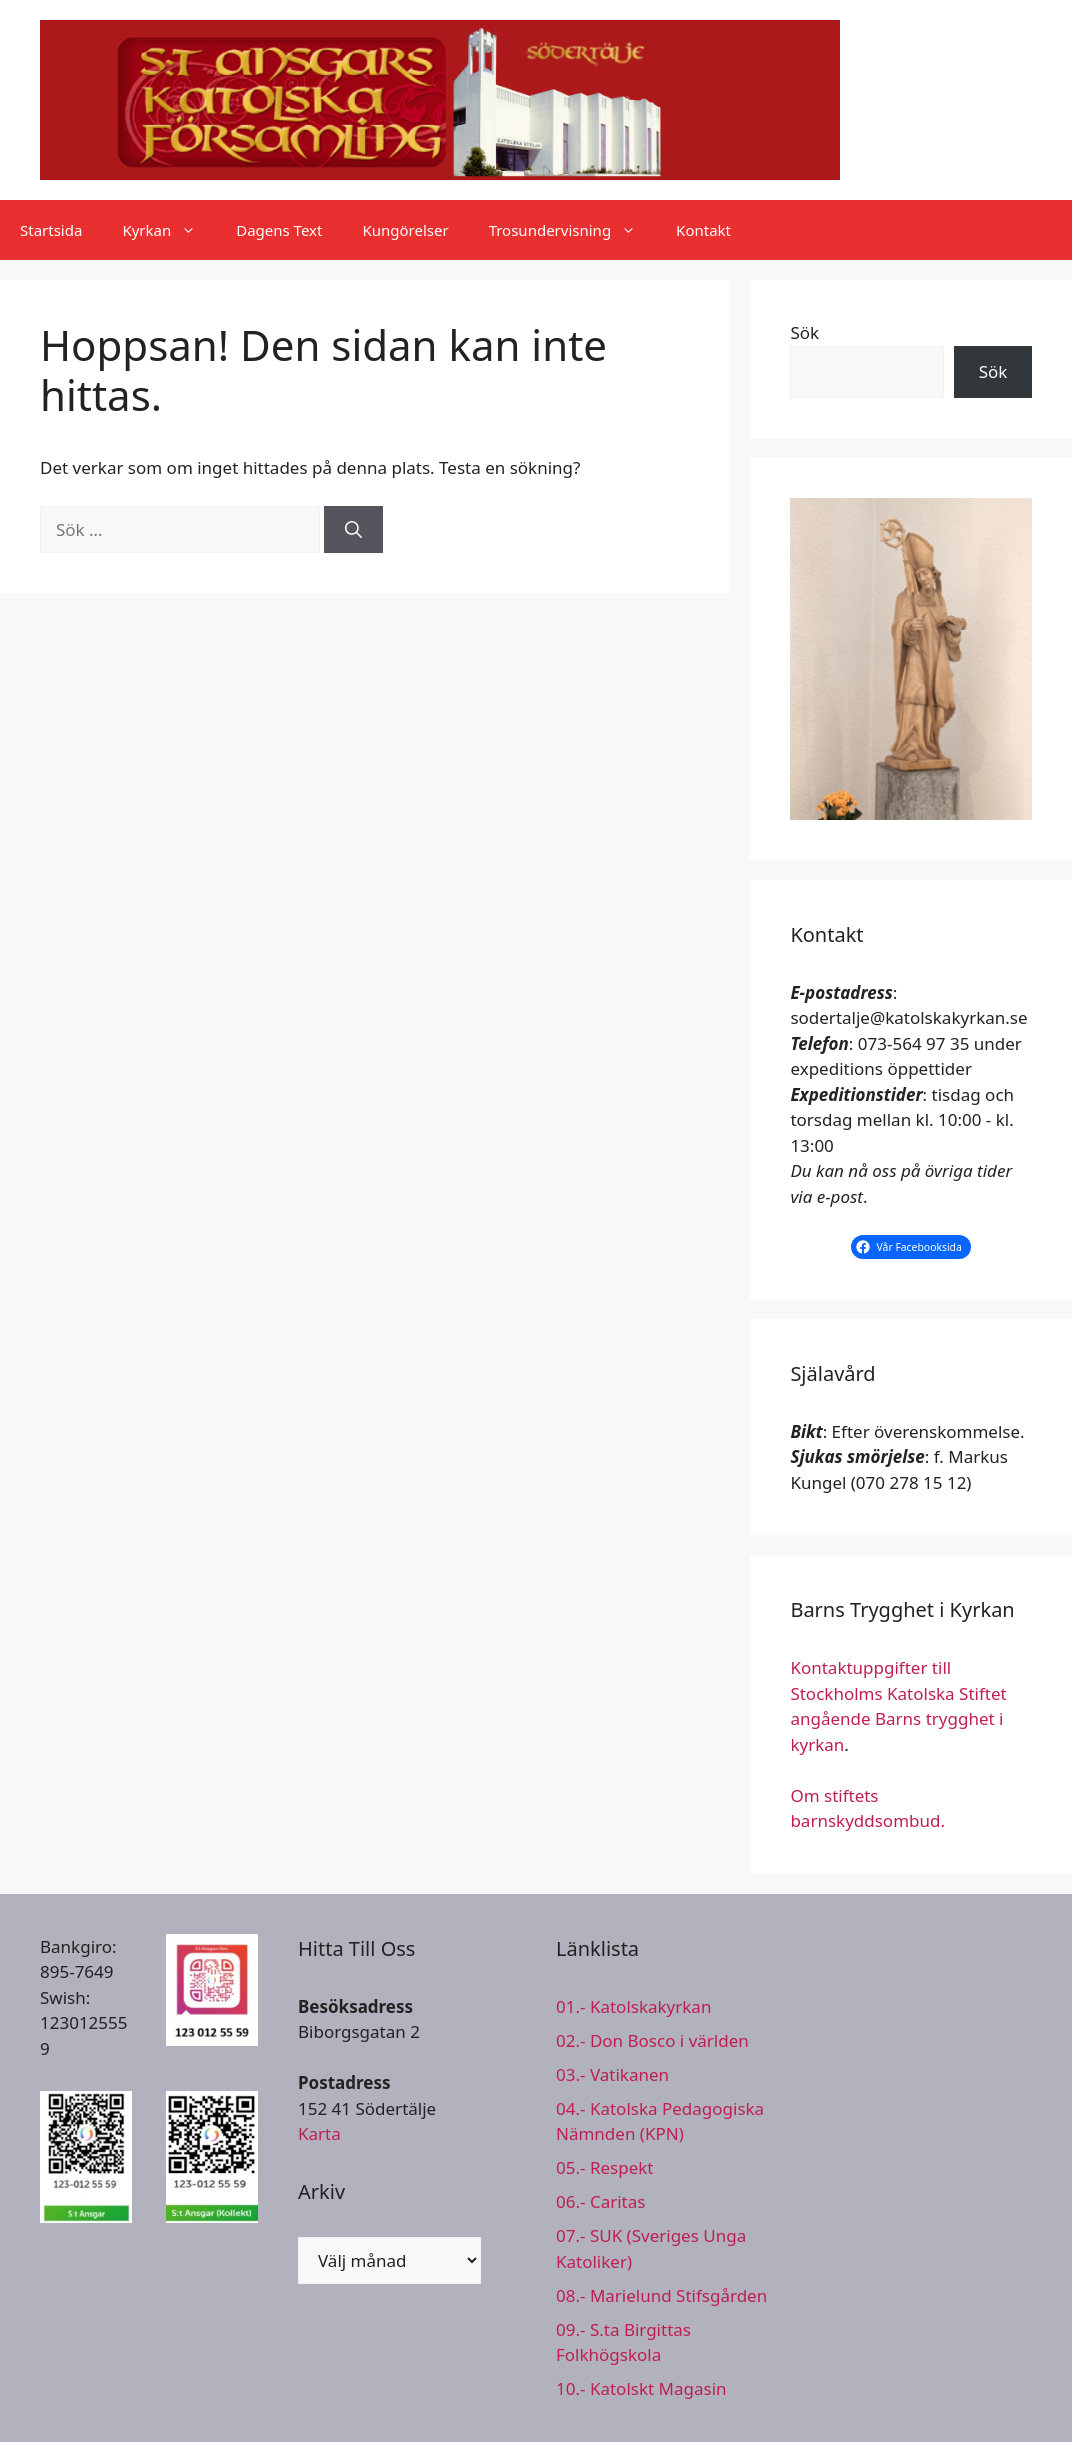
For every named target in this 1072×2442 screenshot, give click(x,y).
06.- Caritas (600, 2201)
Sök (804, 332)
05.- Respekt (604, 2167)
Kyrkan (169, 230)
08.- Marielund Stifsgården (661, 2295)
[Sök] (353, 530)
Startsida (51, 230)
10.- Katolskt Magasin (641, 2388)
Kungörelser (405, 230)
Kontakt (703, 230)
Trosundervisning (572, 230)
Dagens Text (279, 230)
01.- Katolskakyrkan (633, 2006)
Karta (319, 2133)
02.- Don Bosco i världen (652, 2040)
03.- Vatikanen (612, 2074)
